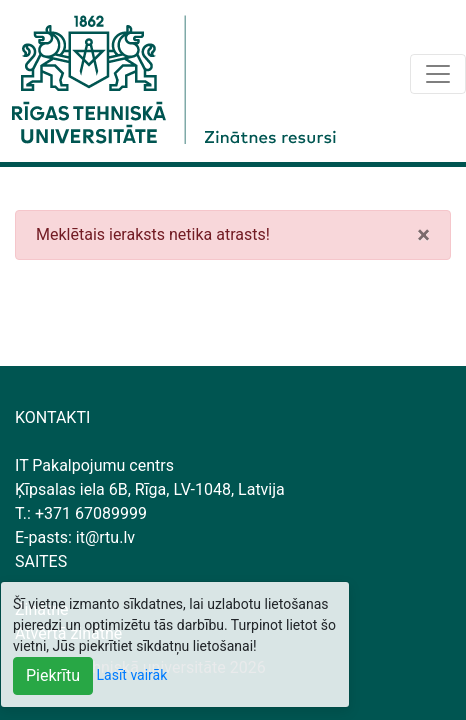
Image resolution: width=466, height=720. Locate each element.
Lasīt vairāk (132, 675)
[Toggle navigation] (438, 74)
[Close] (423, 235)
